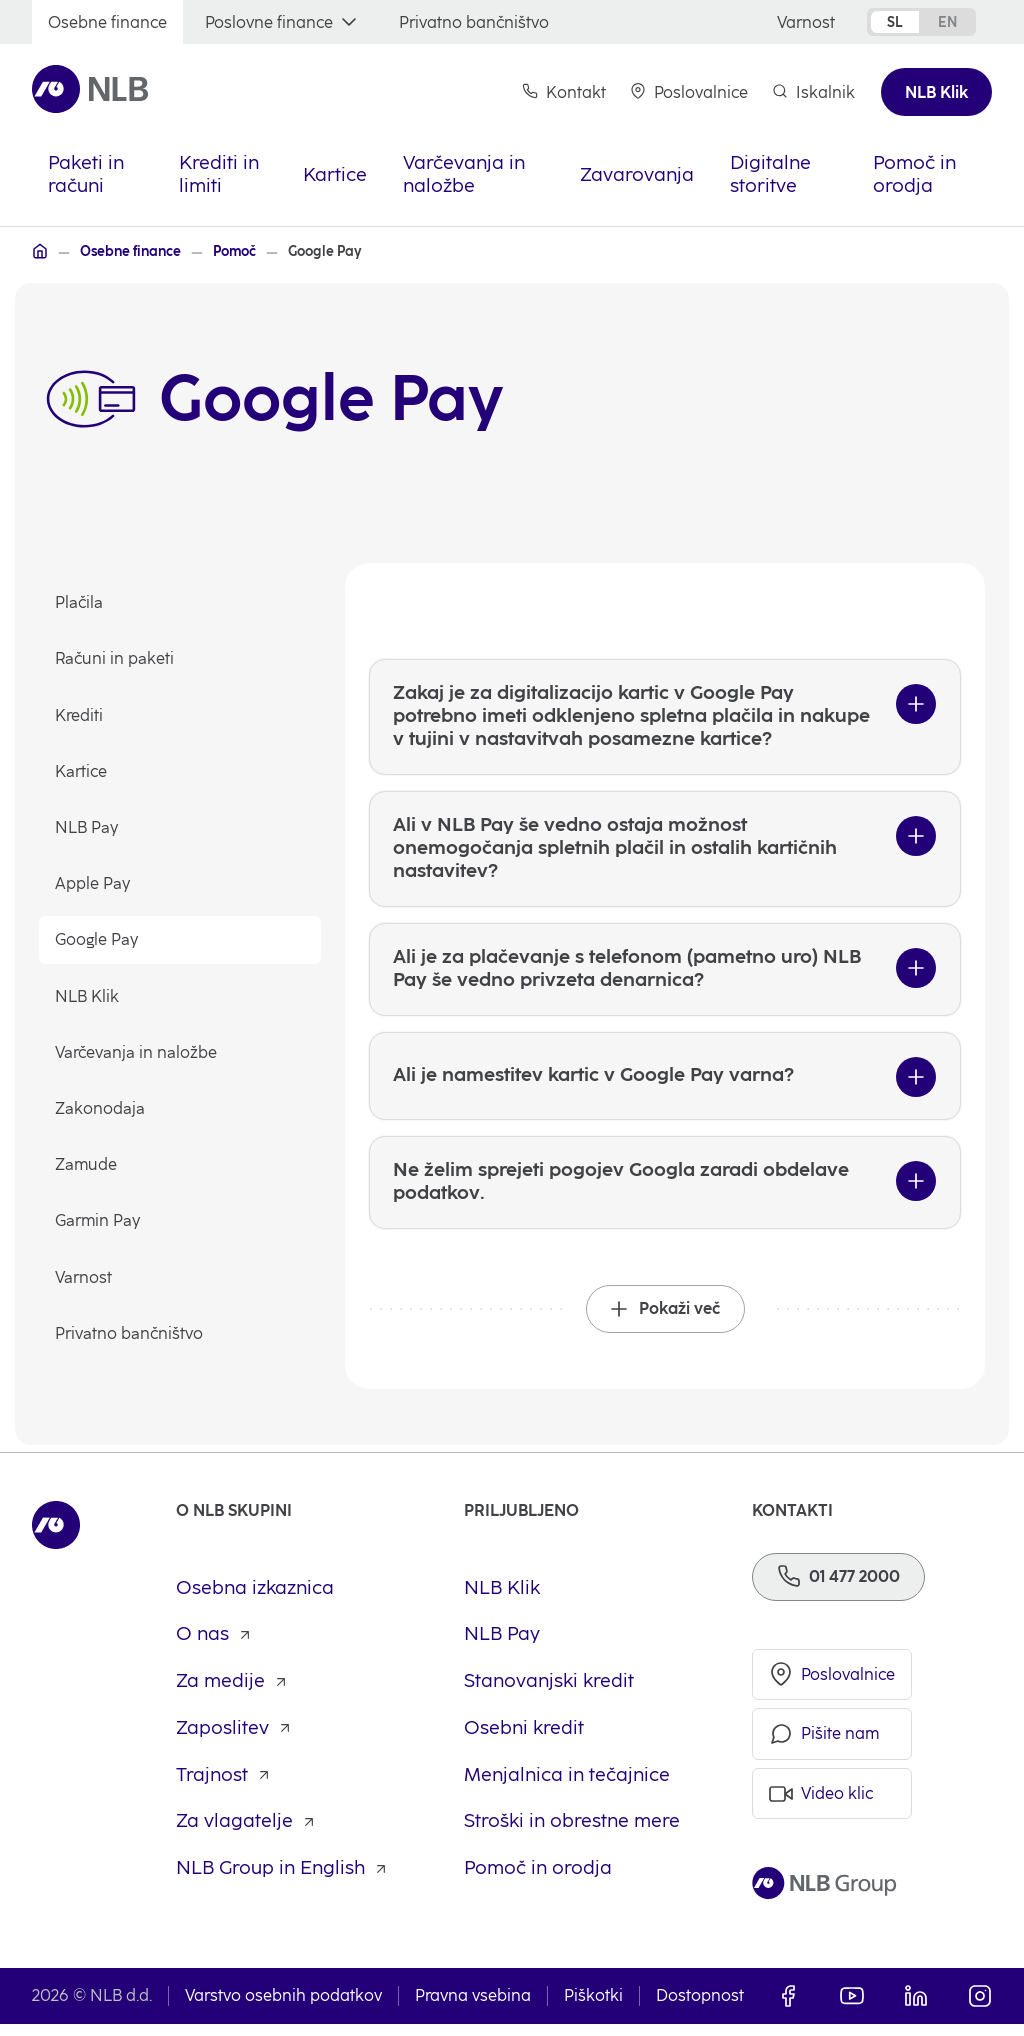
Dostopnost (700, 2007)
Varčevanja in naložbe (137, 1052)
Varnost (84, 1277)
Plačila (80, 603)
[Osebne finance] (107, 22)
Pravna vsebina (473, 2007)
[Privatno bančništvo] (474, 22)
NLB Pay (87, 827)
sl (895, 22)
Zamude (87, 1165)
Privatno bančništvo (130, 1333)
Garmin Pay (98, 1221)
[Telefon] (838, 1588)
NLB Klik (88, 996)
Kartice (82, 771)
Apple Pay (93, 884)
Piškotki (593, 2007)
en (947, 22)
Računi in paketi (115, 659)
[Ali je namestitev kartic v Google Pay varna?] (665, 1084)
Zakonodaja (101, 1108)
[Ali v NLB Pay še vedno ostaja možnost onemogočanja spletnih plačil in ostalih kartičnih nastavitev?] (665, 853)
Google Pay (97, 940)
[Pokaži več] (665, 1320)
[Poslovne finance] (283, 22)
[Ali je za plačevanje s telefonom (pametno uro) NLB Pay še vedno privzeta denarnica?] (665, 976)
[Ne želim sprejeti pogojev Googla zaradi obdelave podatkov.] (665, 1192)
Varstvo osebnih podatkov (283, 2007)
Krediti (80, 715)
